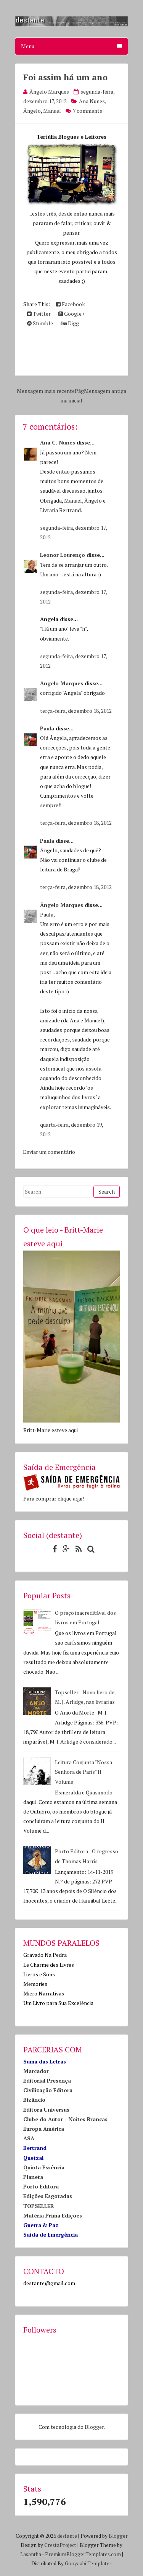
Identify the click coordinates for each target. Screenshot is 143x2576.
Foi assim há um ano (65, 77)
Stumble (40, 323)
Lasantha (30, 2554)
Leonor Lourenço (62, 554)
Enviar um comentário (49, 1151)
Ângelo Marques (61, 683)
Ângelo (32, 110)
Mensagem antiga (105, 390)
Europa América (43, 2128)
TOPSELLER (38, 2205)
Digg (70, 323)
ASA (28, 2138)
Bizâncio (34, 2099)
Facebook (70, 304)
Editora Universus (46, 2109)
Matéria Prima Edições (52, 2215)
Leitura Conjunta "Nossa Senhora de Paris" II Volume (83, 1771)
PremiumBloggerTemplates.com (83, 2554)
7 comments (87, 110)
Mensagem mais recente (46, 390)
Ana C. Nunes (57, 442)
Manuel (52, 110)
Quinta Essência (43, 2167)
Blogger (94, 2426)
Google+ (71, 313)
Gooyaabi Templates (88, 2563)
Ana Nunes (92, 101)
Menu (71, 46)
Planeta (33, 2176)
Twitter (39, 313)
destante (67, 2535)
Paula (47, 728)
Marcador (36, 2071)
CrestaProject (60, 2545)
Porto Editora (41, 2186)
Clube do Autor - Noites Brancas (65, 2119)
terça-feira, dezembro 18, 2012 (76, 710)
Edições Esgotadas (47, 2196)
